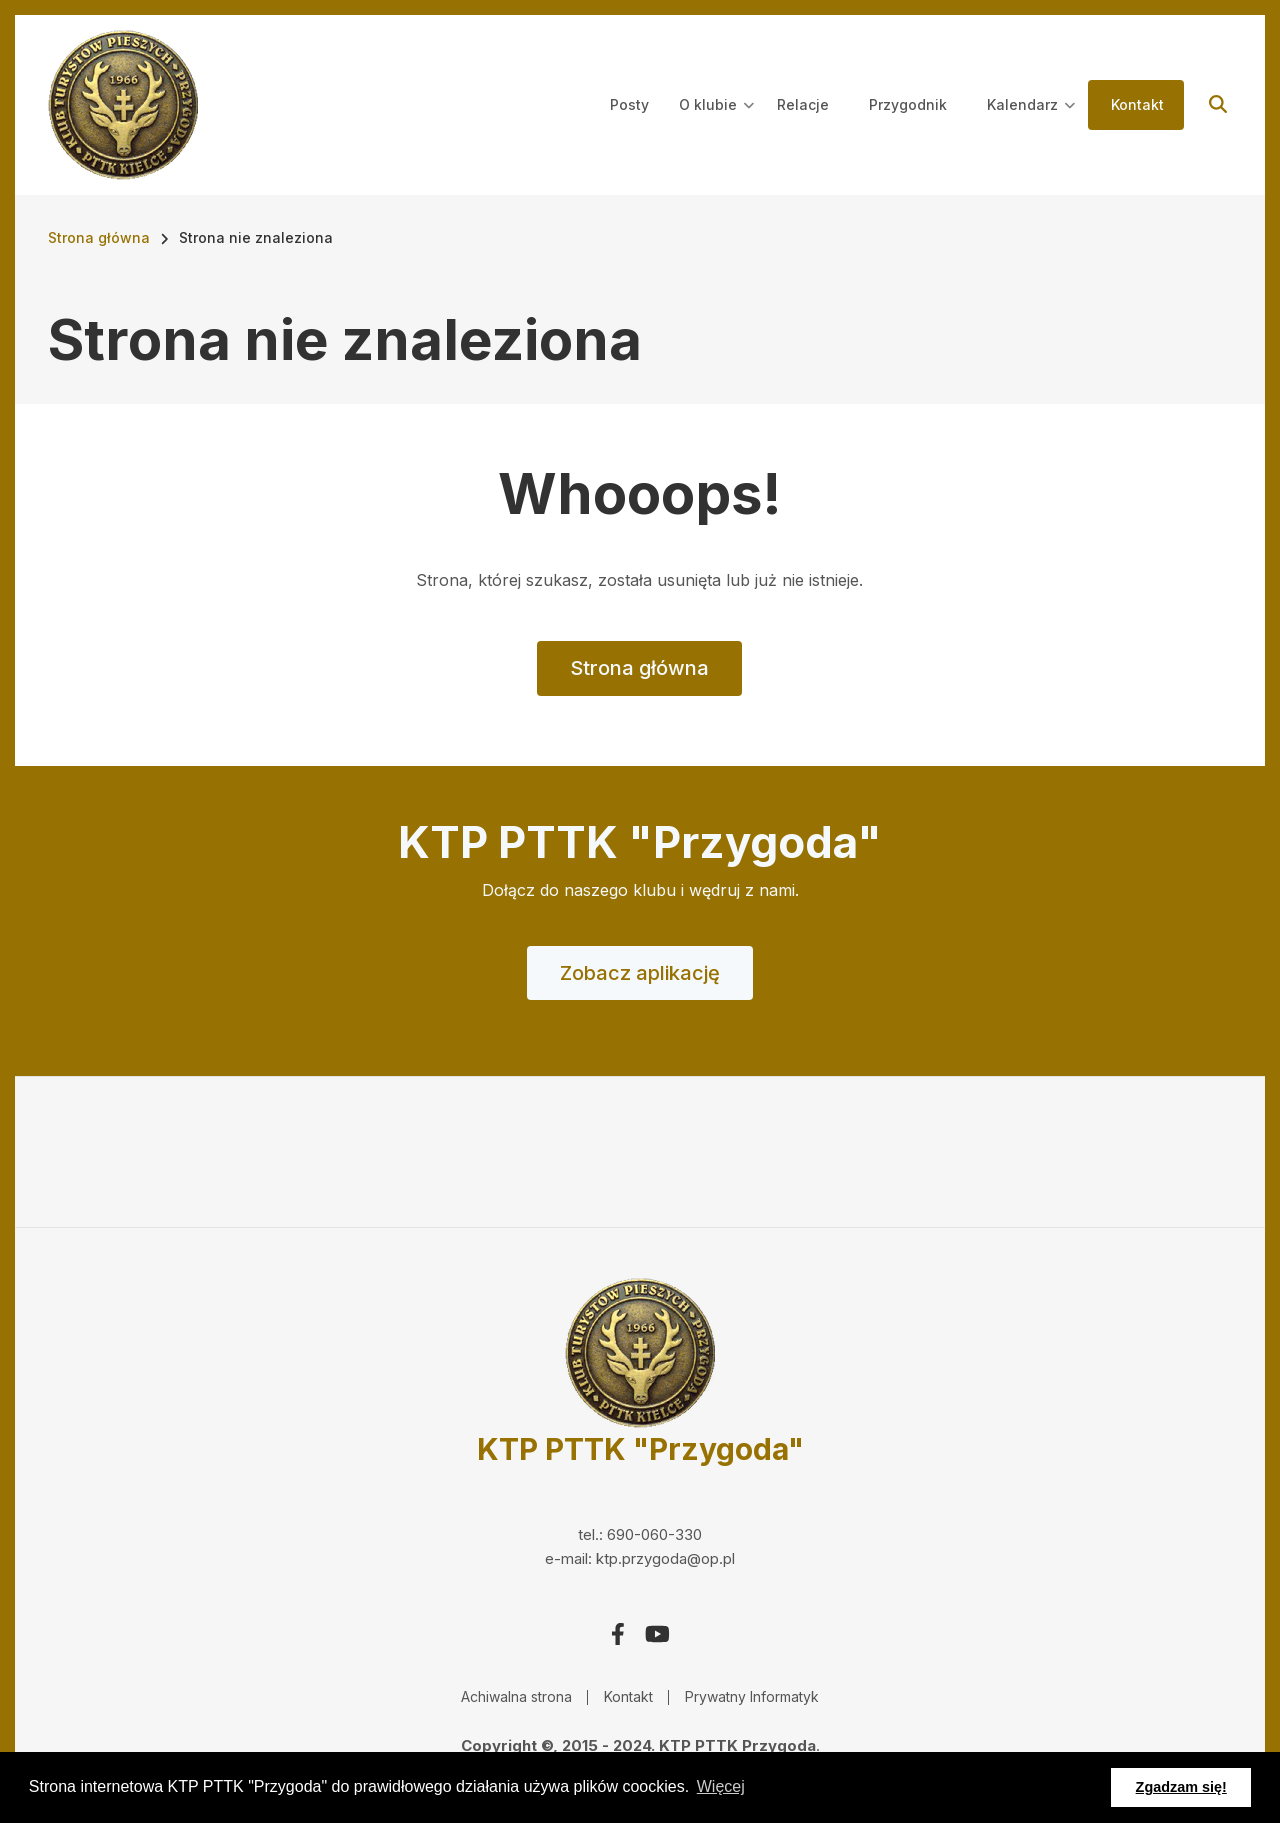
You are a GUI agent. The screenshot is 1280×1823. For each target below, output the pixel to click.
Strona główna (639, 668)
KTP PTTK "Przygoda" (640, 1449)
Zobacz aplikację (640, 973)
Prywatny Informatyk (752, 1696)
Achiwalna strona (516, 1696)
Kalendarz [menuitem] (1031, 123)
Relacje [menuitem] (803, 104)
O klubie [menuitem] (716, 123)
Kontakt (628, 1696)
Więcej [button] (721, 1786)
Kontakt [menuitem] (1137, 104)
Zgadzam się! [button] (1181, 1787)
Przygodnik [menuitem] (908, 104)
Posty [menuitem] (629, 104)
